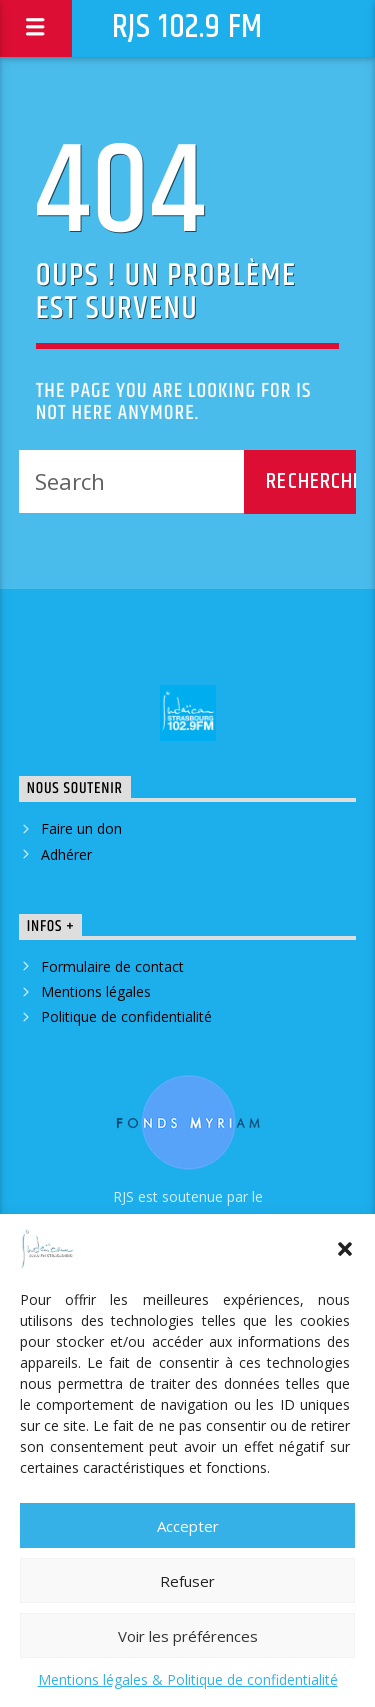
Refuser (187, 1581)
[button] (345, 1249)
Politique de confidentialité (126, 1016)
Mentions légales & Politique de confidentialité (188, 1679)
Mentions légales (96, 991)
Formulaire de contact (112, 966)
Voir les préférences (188, 1636)
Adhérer (66, 854)
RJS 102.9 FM (188, 27)
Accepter (188, 1526)
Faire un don (81, 828)
